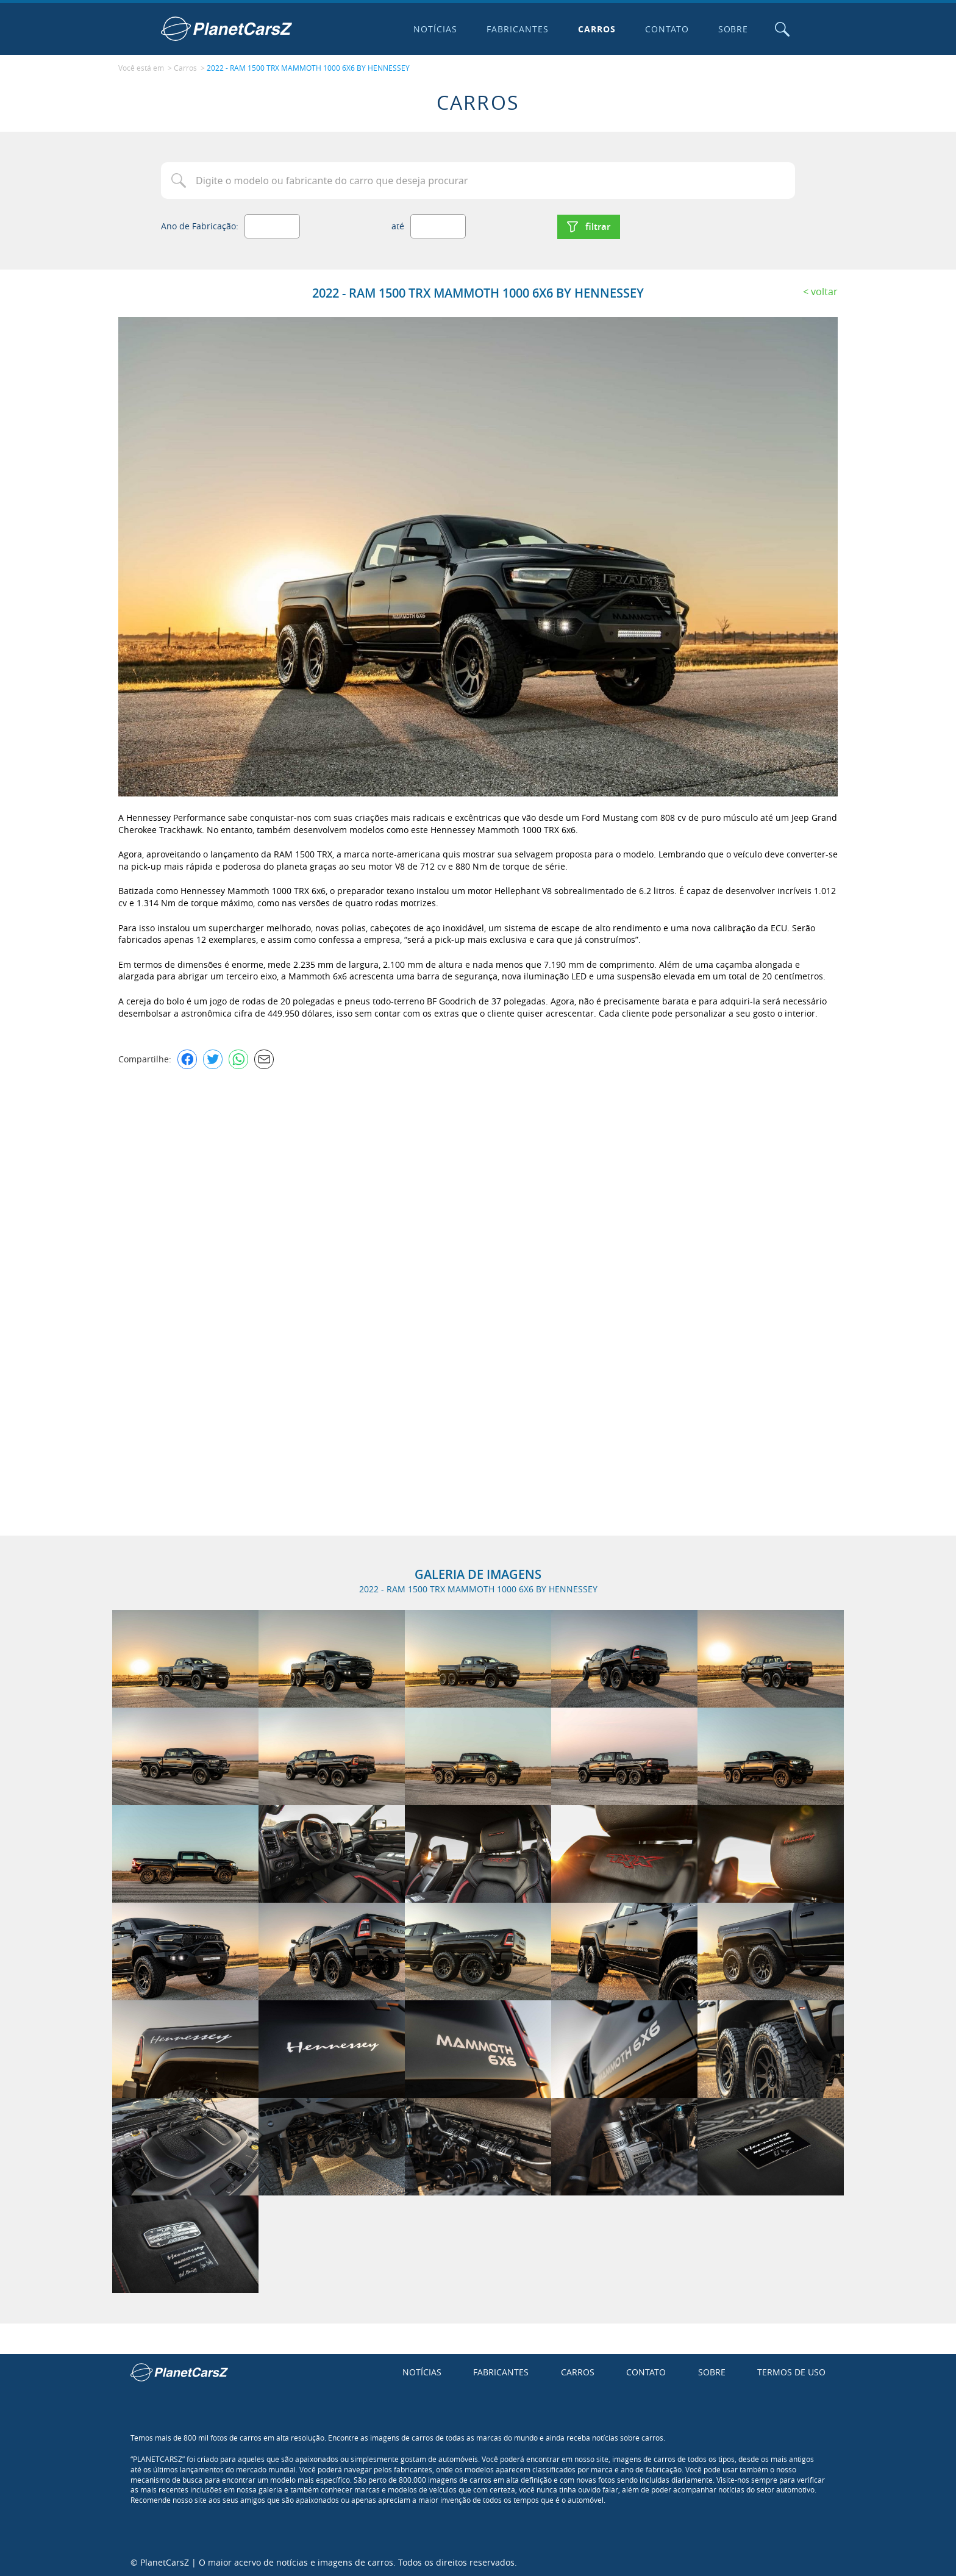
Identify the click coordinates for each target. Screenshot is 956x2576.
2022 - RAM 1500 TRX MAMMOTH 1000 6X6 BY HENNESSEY (308, 68)
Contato (666, 29)
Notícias (435, 29)
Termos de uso (791, 2371)
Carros (596, 29)
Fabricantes (517, 29)
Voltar (824, 289)
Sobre (732, 29)
